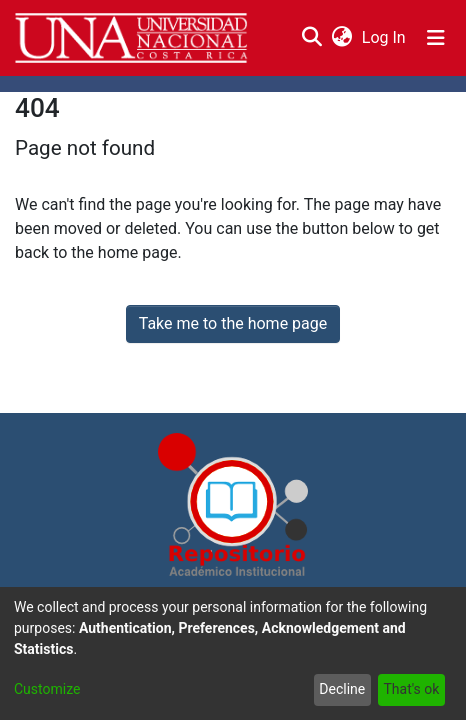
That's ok (411, 689)
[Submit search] (311, 38)
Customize (47, 689)
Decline (342, 689)
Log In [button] (385, 37)
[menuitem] (341, 38)
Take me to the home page (233, 323)
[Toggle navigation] (436, 38)
